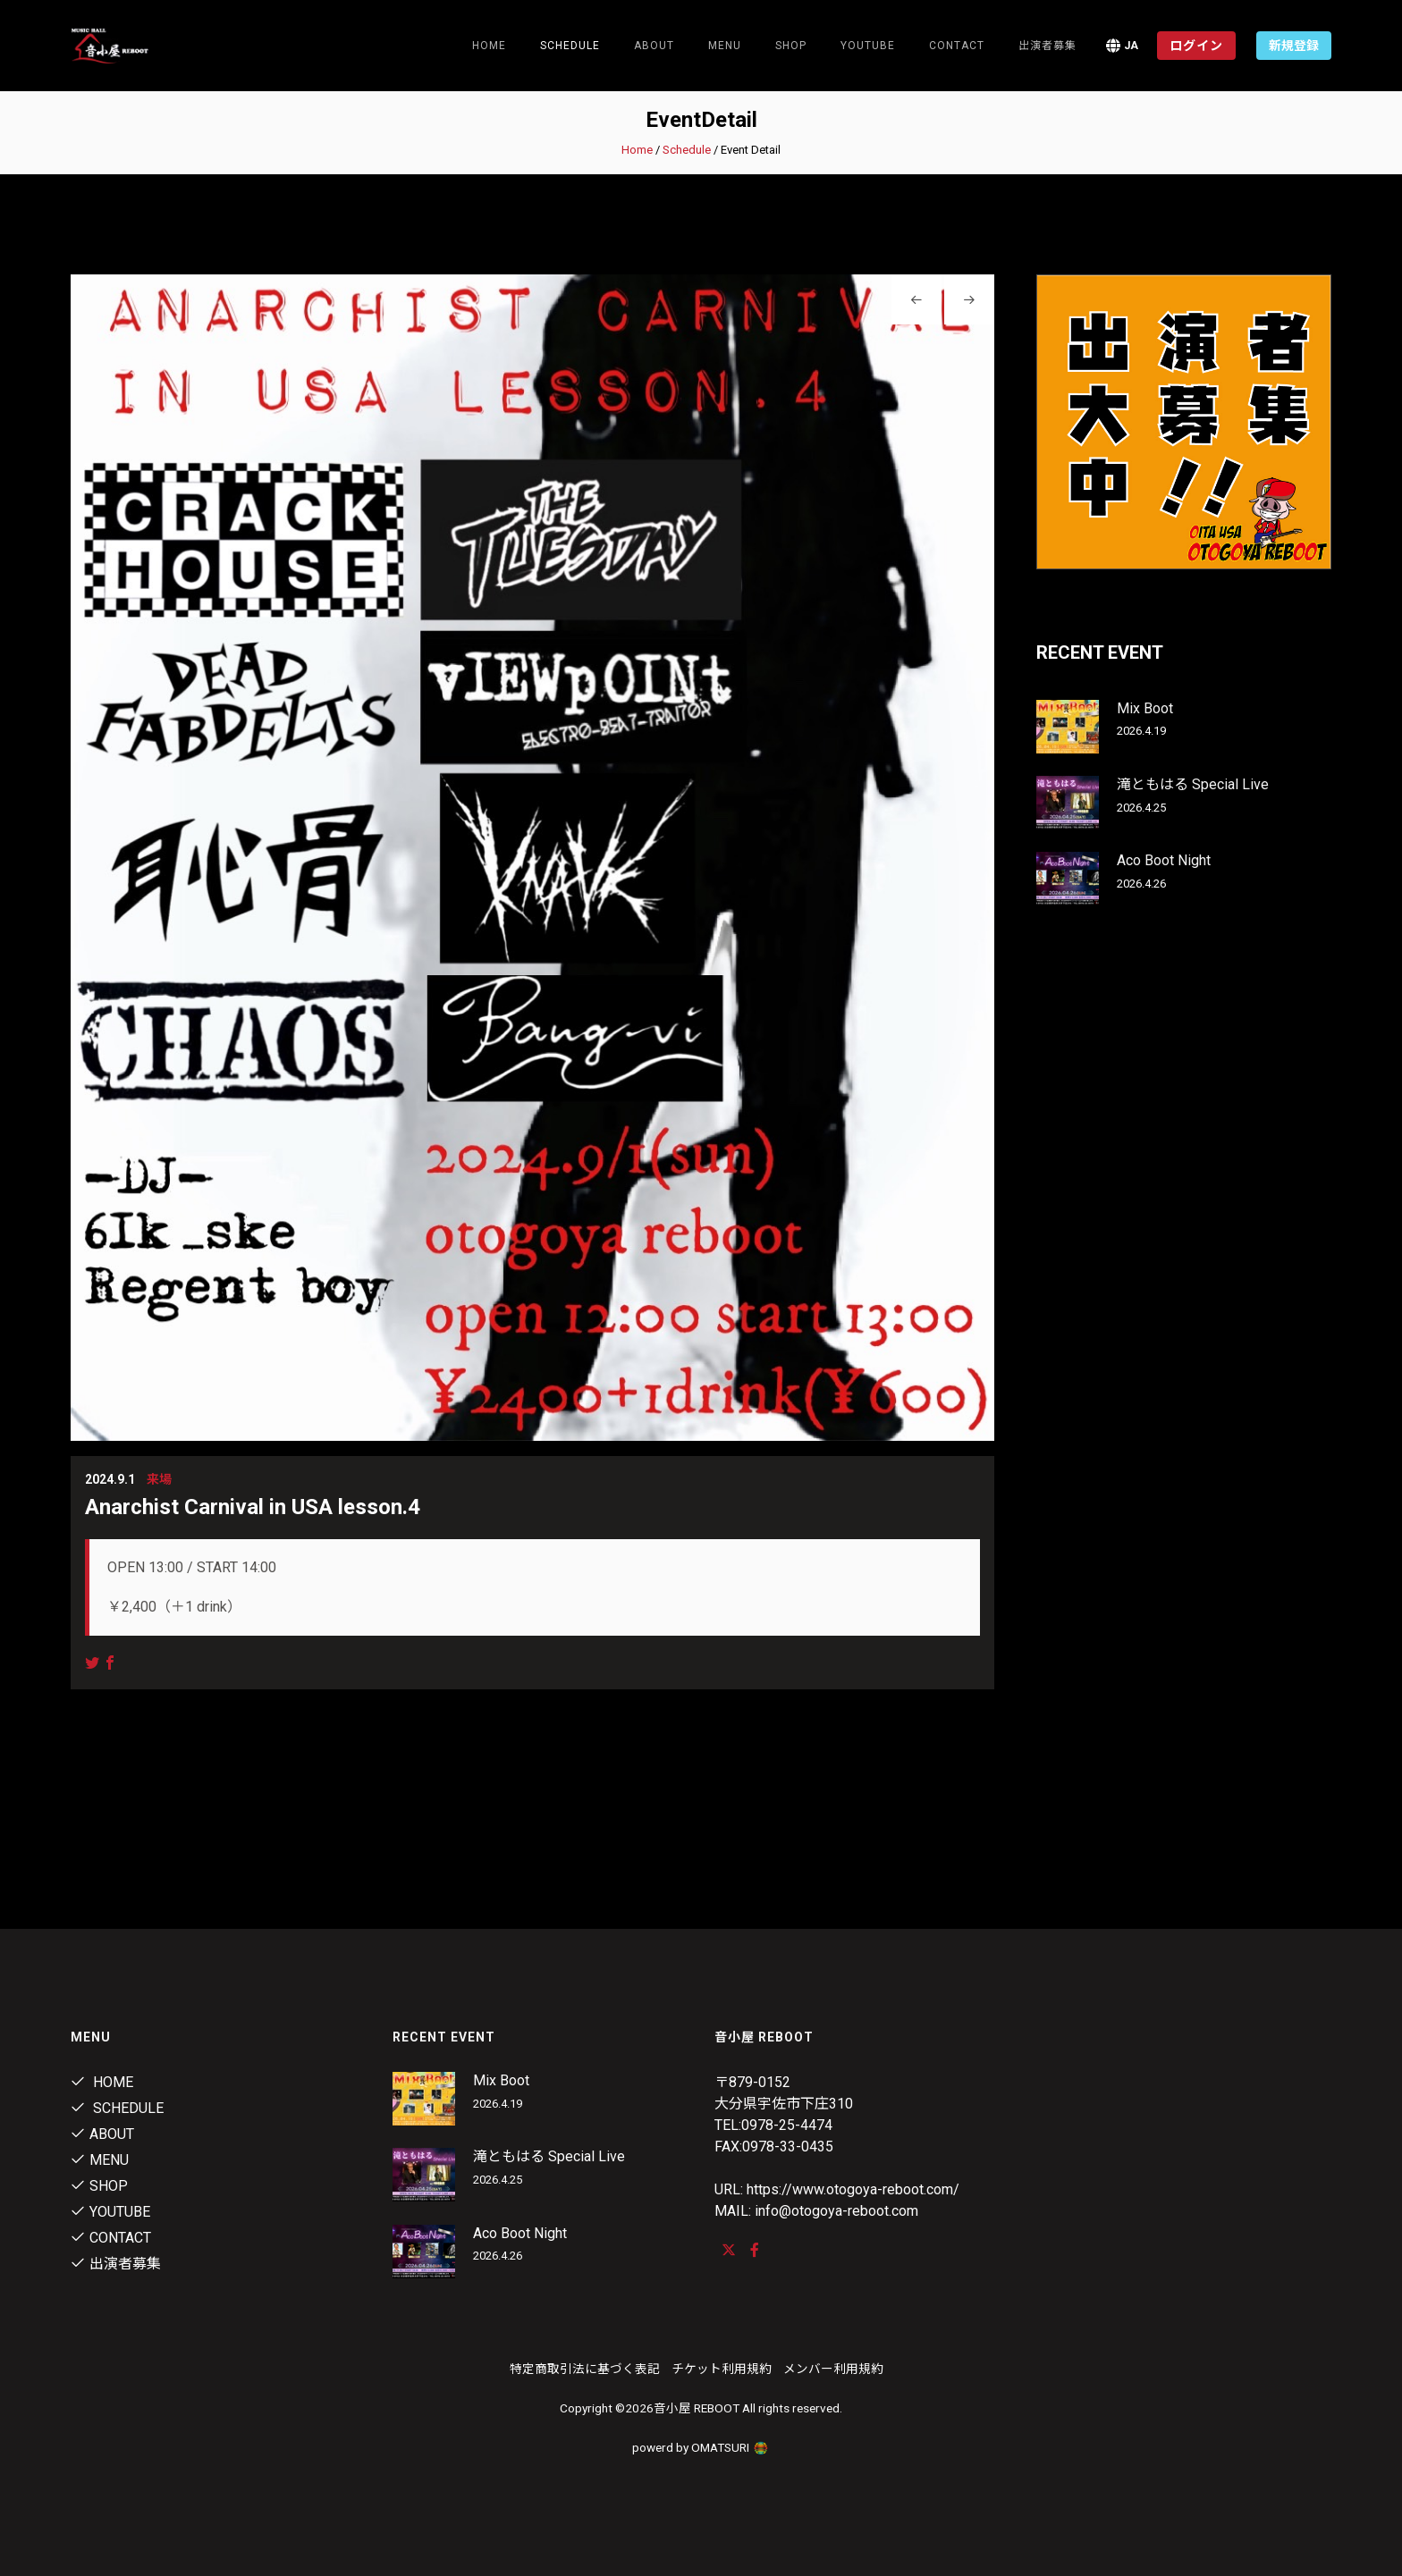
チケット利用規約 (721, 2368)
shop (791, 45)
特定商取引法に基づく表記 (585, 2368)
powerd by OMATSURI (701, 2447)
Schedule (687, 149)
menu (724, 45)
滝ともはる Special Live (1193, 784)
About (654, 45)
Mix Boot (1145, 708)
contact (956, 45)
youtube (867, 45)
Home (489, 45)
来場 (159, 1479)
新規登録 (1294, 45)
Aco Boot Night (1164, 860)
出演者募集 (1047, 45)
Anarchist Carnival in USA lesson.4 (252, 1507)
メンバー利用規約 (833, 2368)
